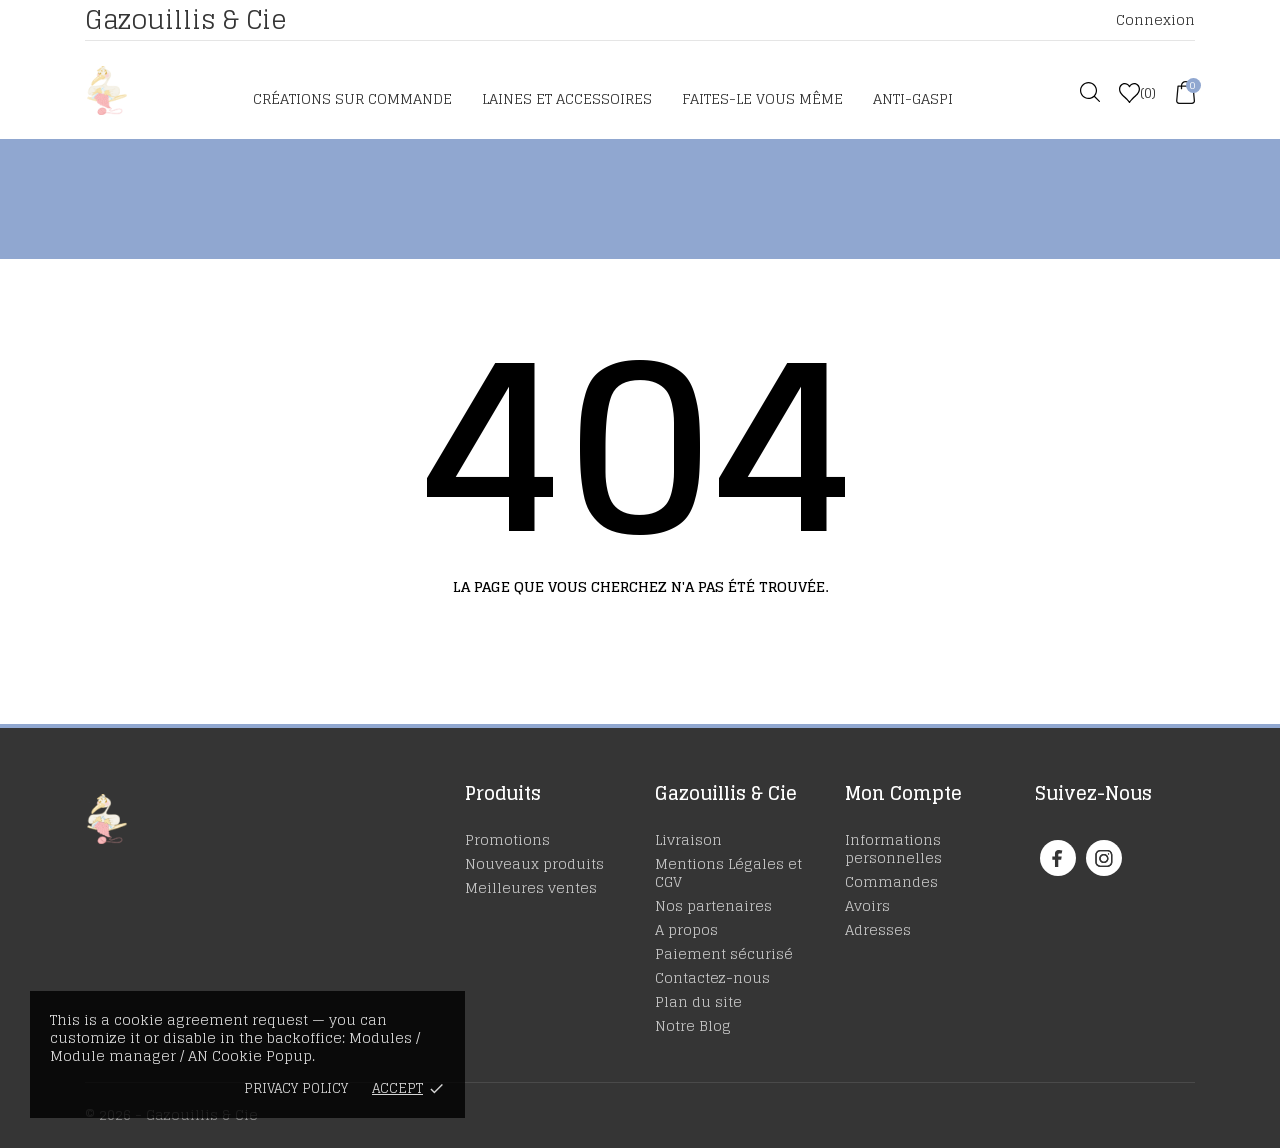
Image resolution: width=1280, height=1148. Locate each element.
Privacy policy (296, 1088)
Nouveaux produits (534, 863)
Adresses (878, 929)
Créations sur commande (352, 98)
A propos (686, 929)
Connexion (1155, 19)
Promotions (507, 839)
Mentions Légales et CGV (728, 872)
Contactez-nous (712, 977)
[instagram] (1104, 858)
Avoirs (867, 905)
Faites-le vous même (762, 98)
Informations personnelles (893, 848)
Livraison (688, 839)
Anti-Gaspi (913, 98)
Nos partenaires (713, 905)
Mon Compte (903, 793)
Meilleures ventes (531, 887)
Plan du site (698, 1001)
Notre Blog (693, 1025)
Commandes (891, 881)
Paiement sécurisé (724, 953)
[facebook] (1057, 858)
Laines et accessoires (567, 98)
